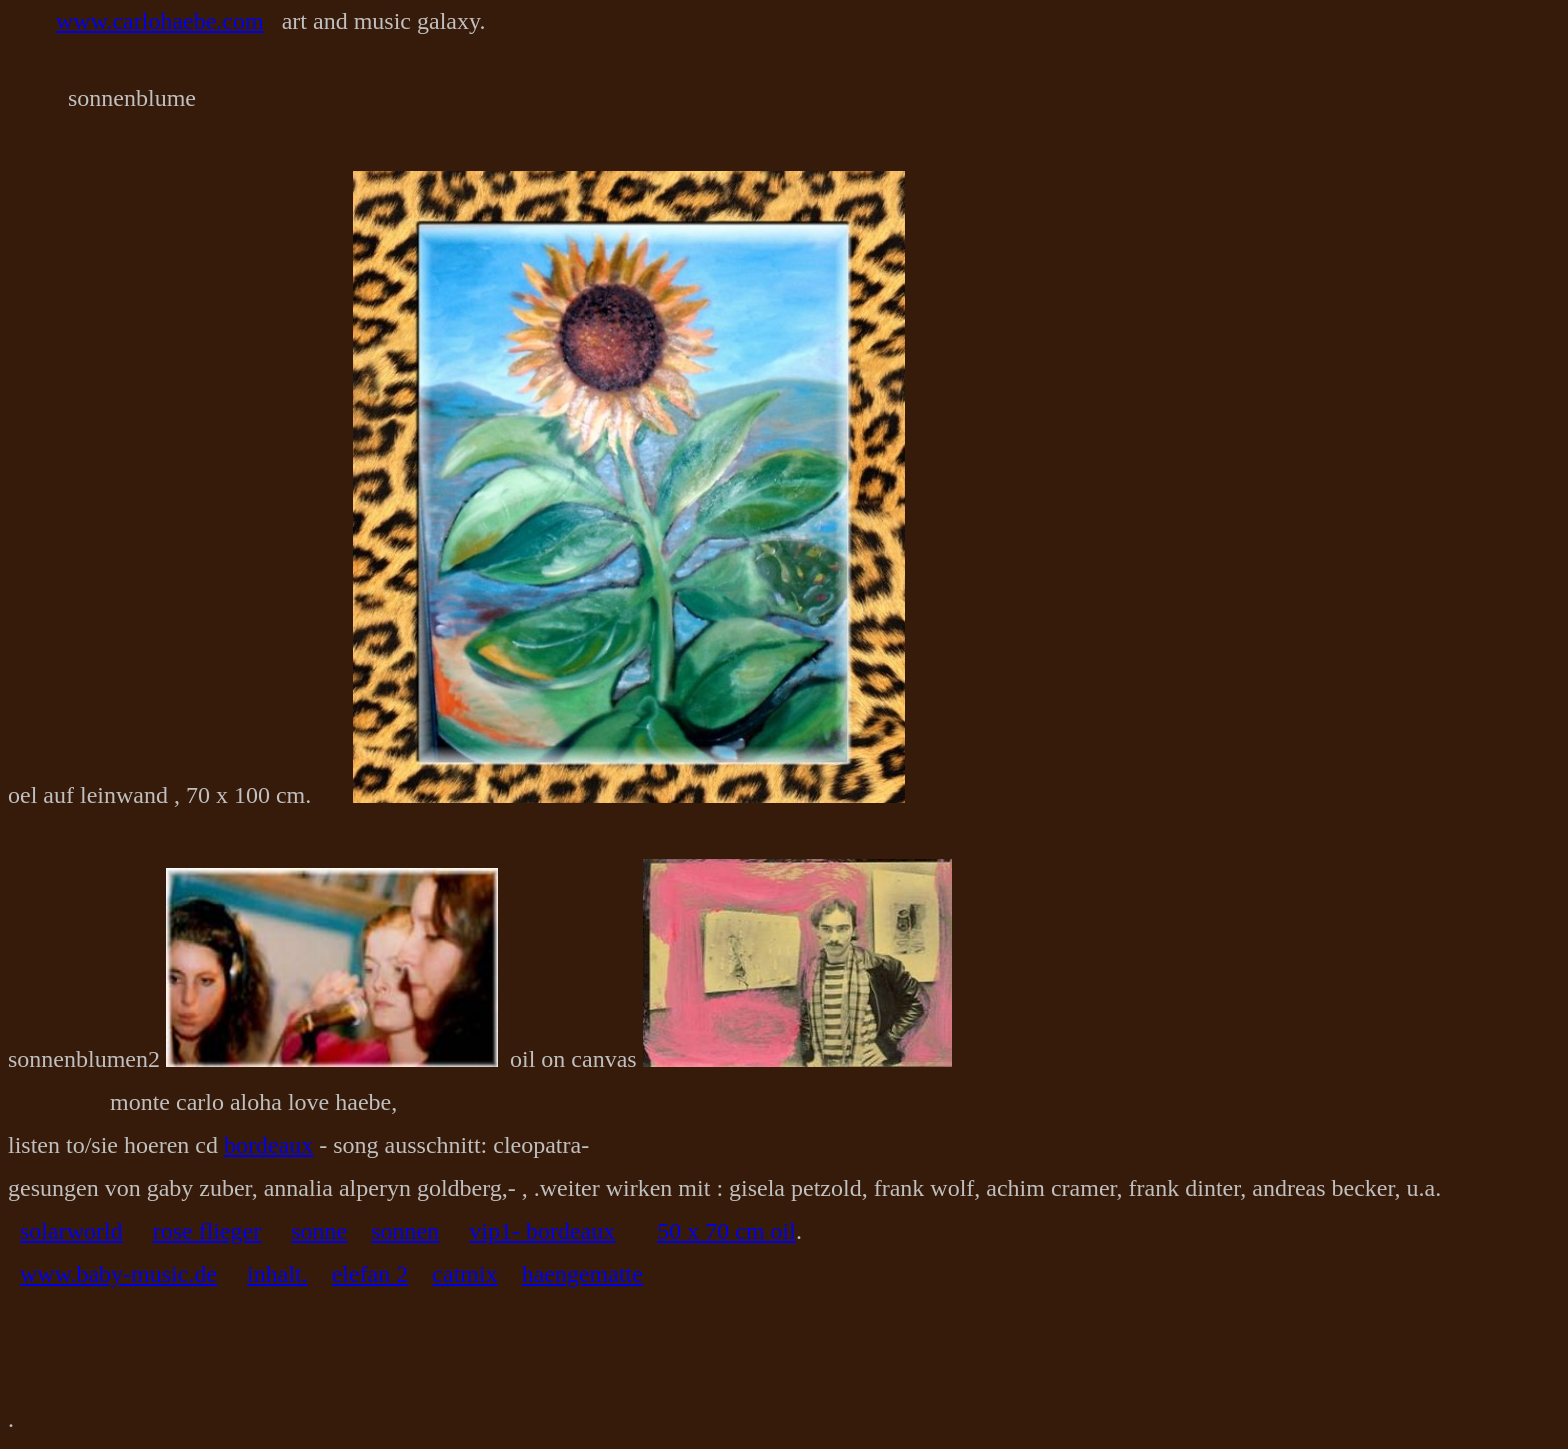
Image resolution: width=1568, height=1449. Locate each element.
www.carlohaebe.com (160, 21)
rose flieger (207, 1231)
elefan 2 (370, 1274)
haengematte (582, 1274)
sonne (319, 1231)
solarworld (71, 1231)
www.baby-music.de (118, 1274)
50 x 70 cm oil (726, 1231)
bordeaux (268, 1145)
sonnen (405, 1231)
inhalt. (277, 1274)
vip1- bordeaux (542, 1231)
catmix (464, 1274)
